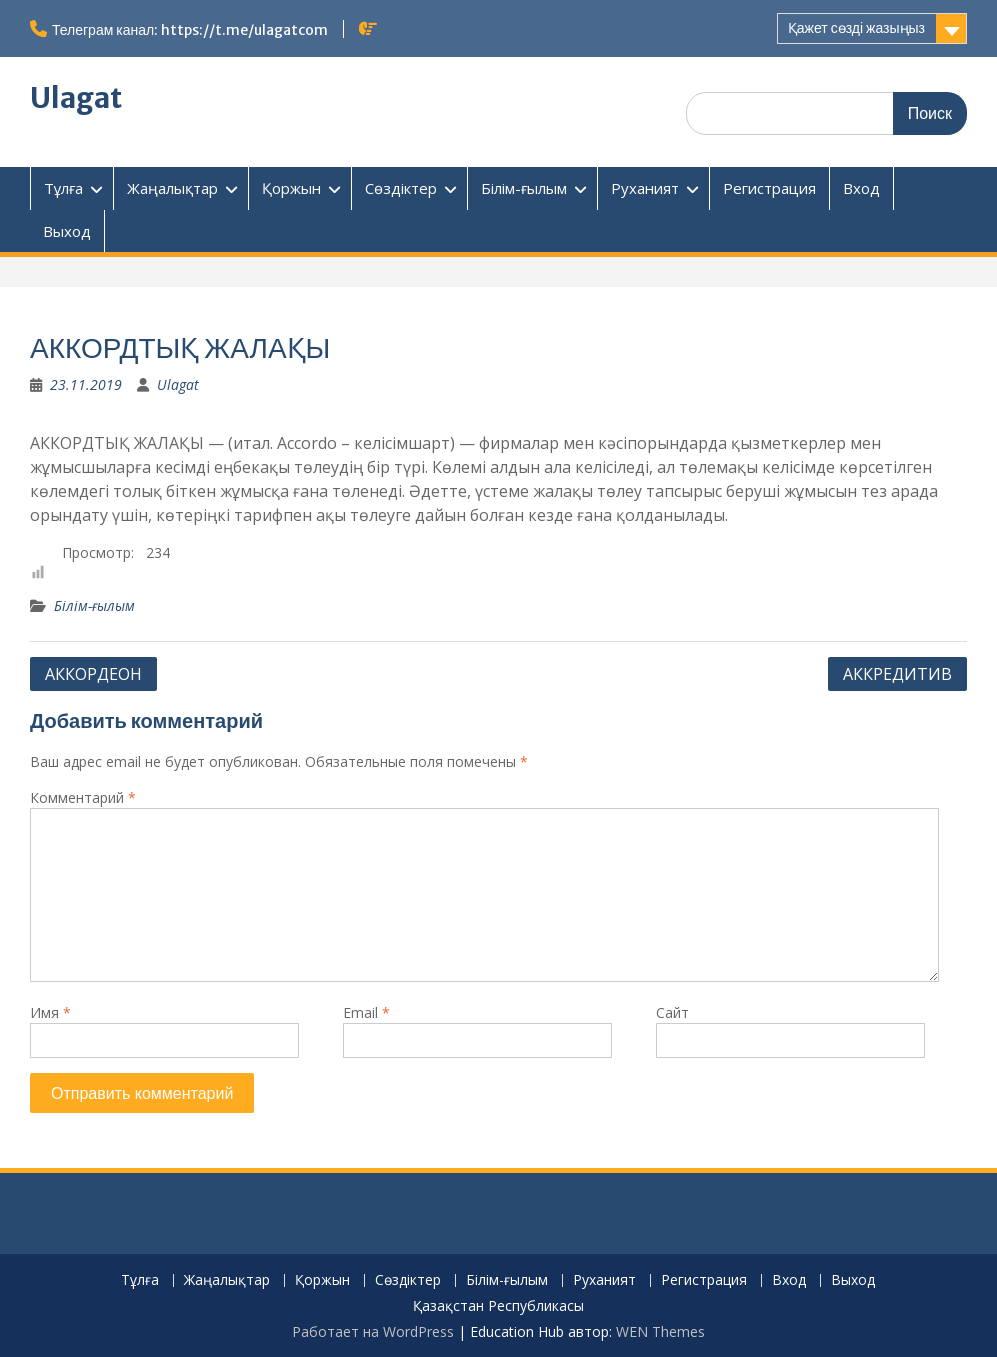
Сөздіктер (401, 188)
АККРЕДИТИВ (897, 674)
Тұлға (63, 188)
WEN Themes (660, 1331)
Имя (50, 1012)
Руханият (645, 188)
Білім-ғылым (524, 188)
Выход (67, 231)
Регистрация (769, 188)
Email (366, 1012)
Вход (861, 188)
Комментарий (83, 797)
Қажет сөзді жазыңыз (856, 28)
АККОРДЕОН (93, 674)
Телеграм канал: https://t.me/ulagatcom (190, 30)
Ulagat (76, 98)
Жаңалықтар (172, 188)
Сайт (672, 1012)
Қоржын (291, 188)
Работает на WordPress (373, 1331)
